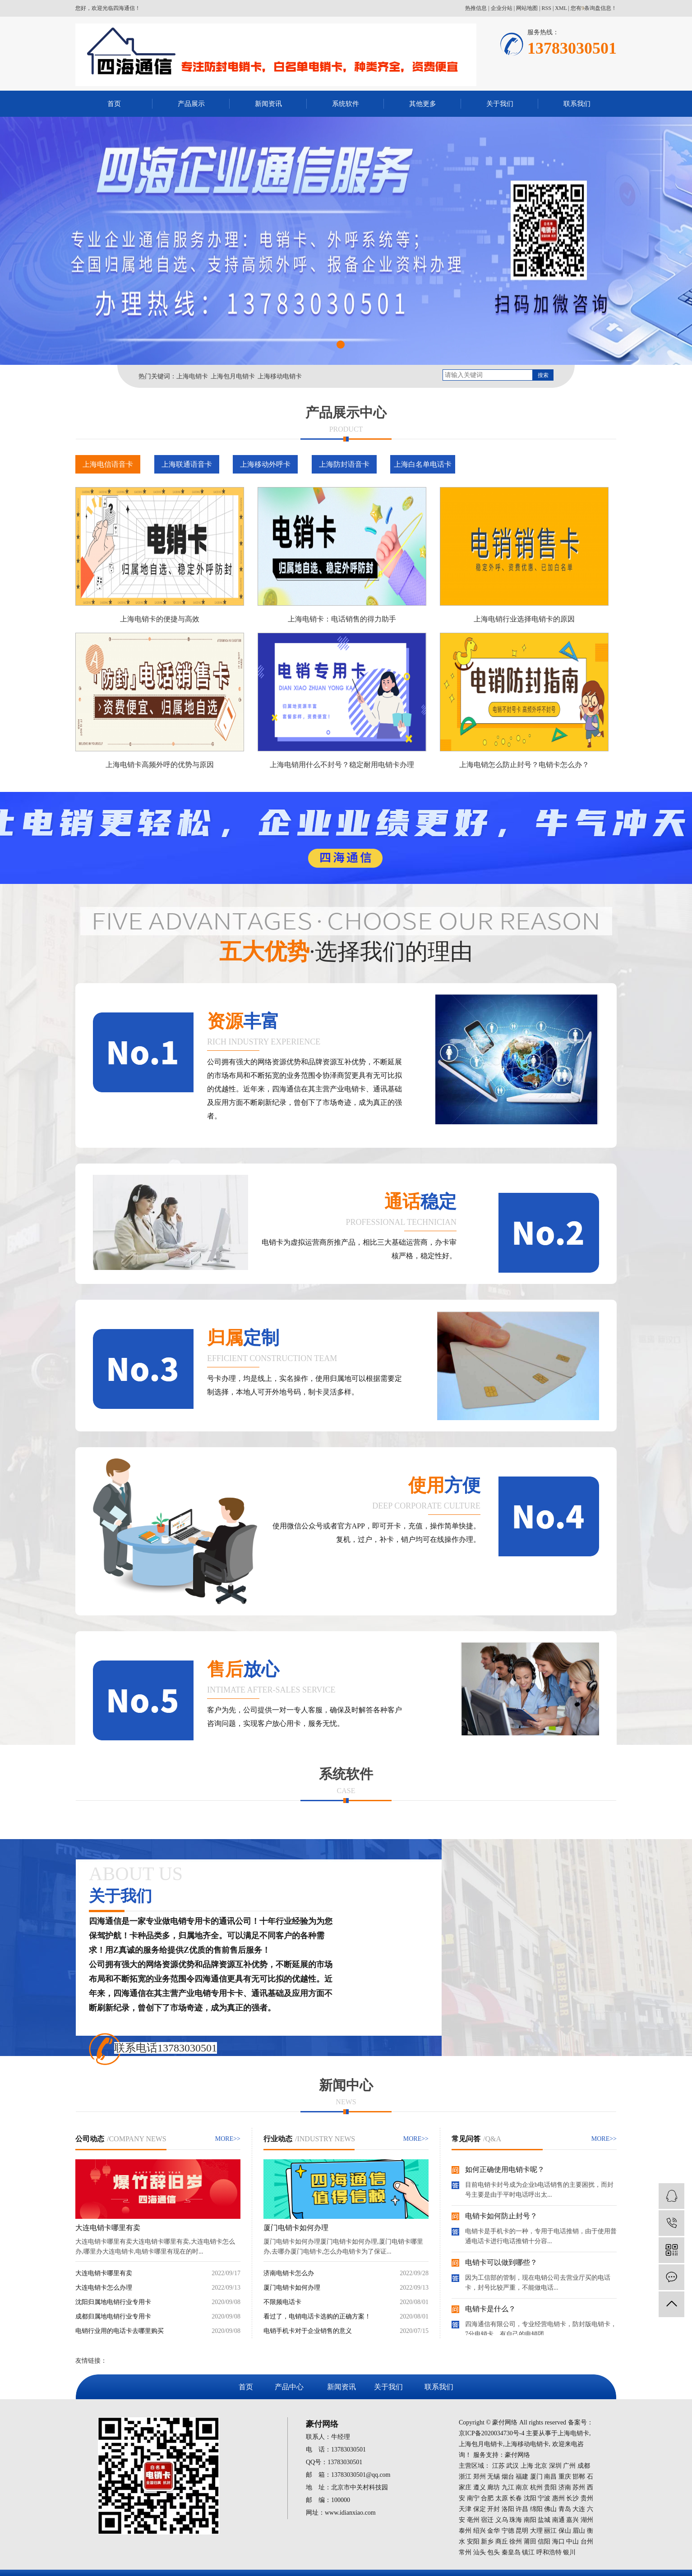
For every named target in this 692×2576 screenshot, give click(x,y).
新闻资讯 (268, 103)
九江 (508, 2487)
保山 (564, 2530)
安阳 (473, 2541)
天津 (465, 2509)
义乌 (501, 2519)
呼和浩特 (549, 2552)
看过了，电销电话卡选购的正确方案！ (317, 2316)
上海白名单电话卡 (423, 464)
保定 (479, 2509)
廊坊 (493, 2487)
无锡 (493, 2476)
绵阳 (536, 2509)
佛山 (550, 2509)
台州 (587, 2541)
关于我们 (499, 103)
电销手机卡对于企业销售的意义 (307, 2331)
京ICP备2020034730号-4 (491, 2433)
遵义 (479, 2487)
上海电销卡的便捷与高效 (159, 619)
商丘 (501, 2541)
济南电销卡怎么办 (288, 2273)
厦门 (536, 2476)
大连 (578, 2509)
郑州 (479, 2476)
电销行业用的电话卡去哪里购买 (119, 2331)
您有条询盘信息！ (594, 8)
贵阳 (550, 2487)
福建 (522, 2476)
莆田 (530, 2541)
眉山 (578, 2530)
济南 (564, 2487)
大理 (536, 2530)
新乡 (487, 2541)
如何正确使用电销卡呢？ (504, 2169)
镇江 (528, 2552)
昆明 (522, 2530)
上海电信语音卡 (108, 464)
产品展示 (191, 103)
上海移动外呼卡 (265, 464)
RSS (546, 8)
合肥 (487, 2498)
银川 (569, 2552)
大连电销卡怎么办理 (103, 2287)
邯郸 (578, 2476)
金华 (493, 2530)
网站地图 (527, 8)
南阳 (530, 2519)
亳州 (473, 2519)
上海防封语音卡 (344, 464)
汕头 (479, 2552)
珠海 (515, 2519)
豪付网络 (517, 2455)
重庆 (564, 2476)
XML (561, 8)
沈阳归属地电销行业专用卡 (113, 2302)
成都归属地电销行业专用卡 (113, 2316)
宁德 (508, 2530)
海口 (558, 2541)
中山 (572, 2541)
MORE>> (227, 2138)
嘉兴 (572, 2519)
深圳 (555, 2465)
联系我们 (577, 103)
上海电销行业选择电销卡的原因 (524, 619)
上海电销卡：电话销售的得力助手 (342, 619)
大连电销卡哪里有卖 (107, 2227)
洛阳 (508, 2509)
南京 (522, 2487)
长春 (515, 2498)
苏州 (578, 2487)
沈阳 (530, 2498)
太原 (501, 2498)
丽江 (550, 2530)
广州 (569, 2465)
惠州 (558, 2498)
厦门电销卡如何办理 (295, 2227)
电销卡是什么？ (490, 2309)
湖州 (587, 2519)
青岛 (564, 2509)
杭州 (536, 2487)
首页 (114, 103)
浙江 (465, 2476)
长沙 (572, 2498)
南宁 (473, 2498)
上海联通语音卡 (186, 464)
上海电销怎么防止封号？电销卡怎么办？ (524, 764)
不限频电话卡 (282, 2302)
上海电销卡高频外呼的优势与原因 (160, 764)
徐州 (515, 2541)
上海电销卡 (192, 376)
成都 (583, 2465)
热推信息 (476, 8)
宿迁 (487, 2519)
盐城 (544, 2519)
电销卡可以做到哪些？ (501, 2262)
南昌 (550, 2476)
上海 (527, 2465)
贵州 (587, 2498)
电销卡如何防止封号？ (501, 2216)
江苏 (498, 2465)
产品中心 (289, 2387)
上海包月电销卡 (233, 376)
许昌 (522, 2509)
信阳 (544, 2541)
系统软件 (345, 103)
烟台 (508, 2476)
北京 (541, 2465)
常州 (465, 2552)
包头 (493, 2552)
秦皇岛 (511, 2552)
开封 (493, 2509)
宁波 (544, 2498)
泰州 (465, 2530)
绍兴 (479, 2530)
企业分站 (501, 8)
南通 (558, 2519)
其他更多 (422, 103)
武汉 (512, 2465)
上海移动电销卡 (280, 376)
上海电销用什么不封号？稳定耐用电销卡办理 (342, 764)
